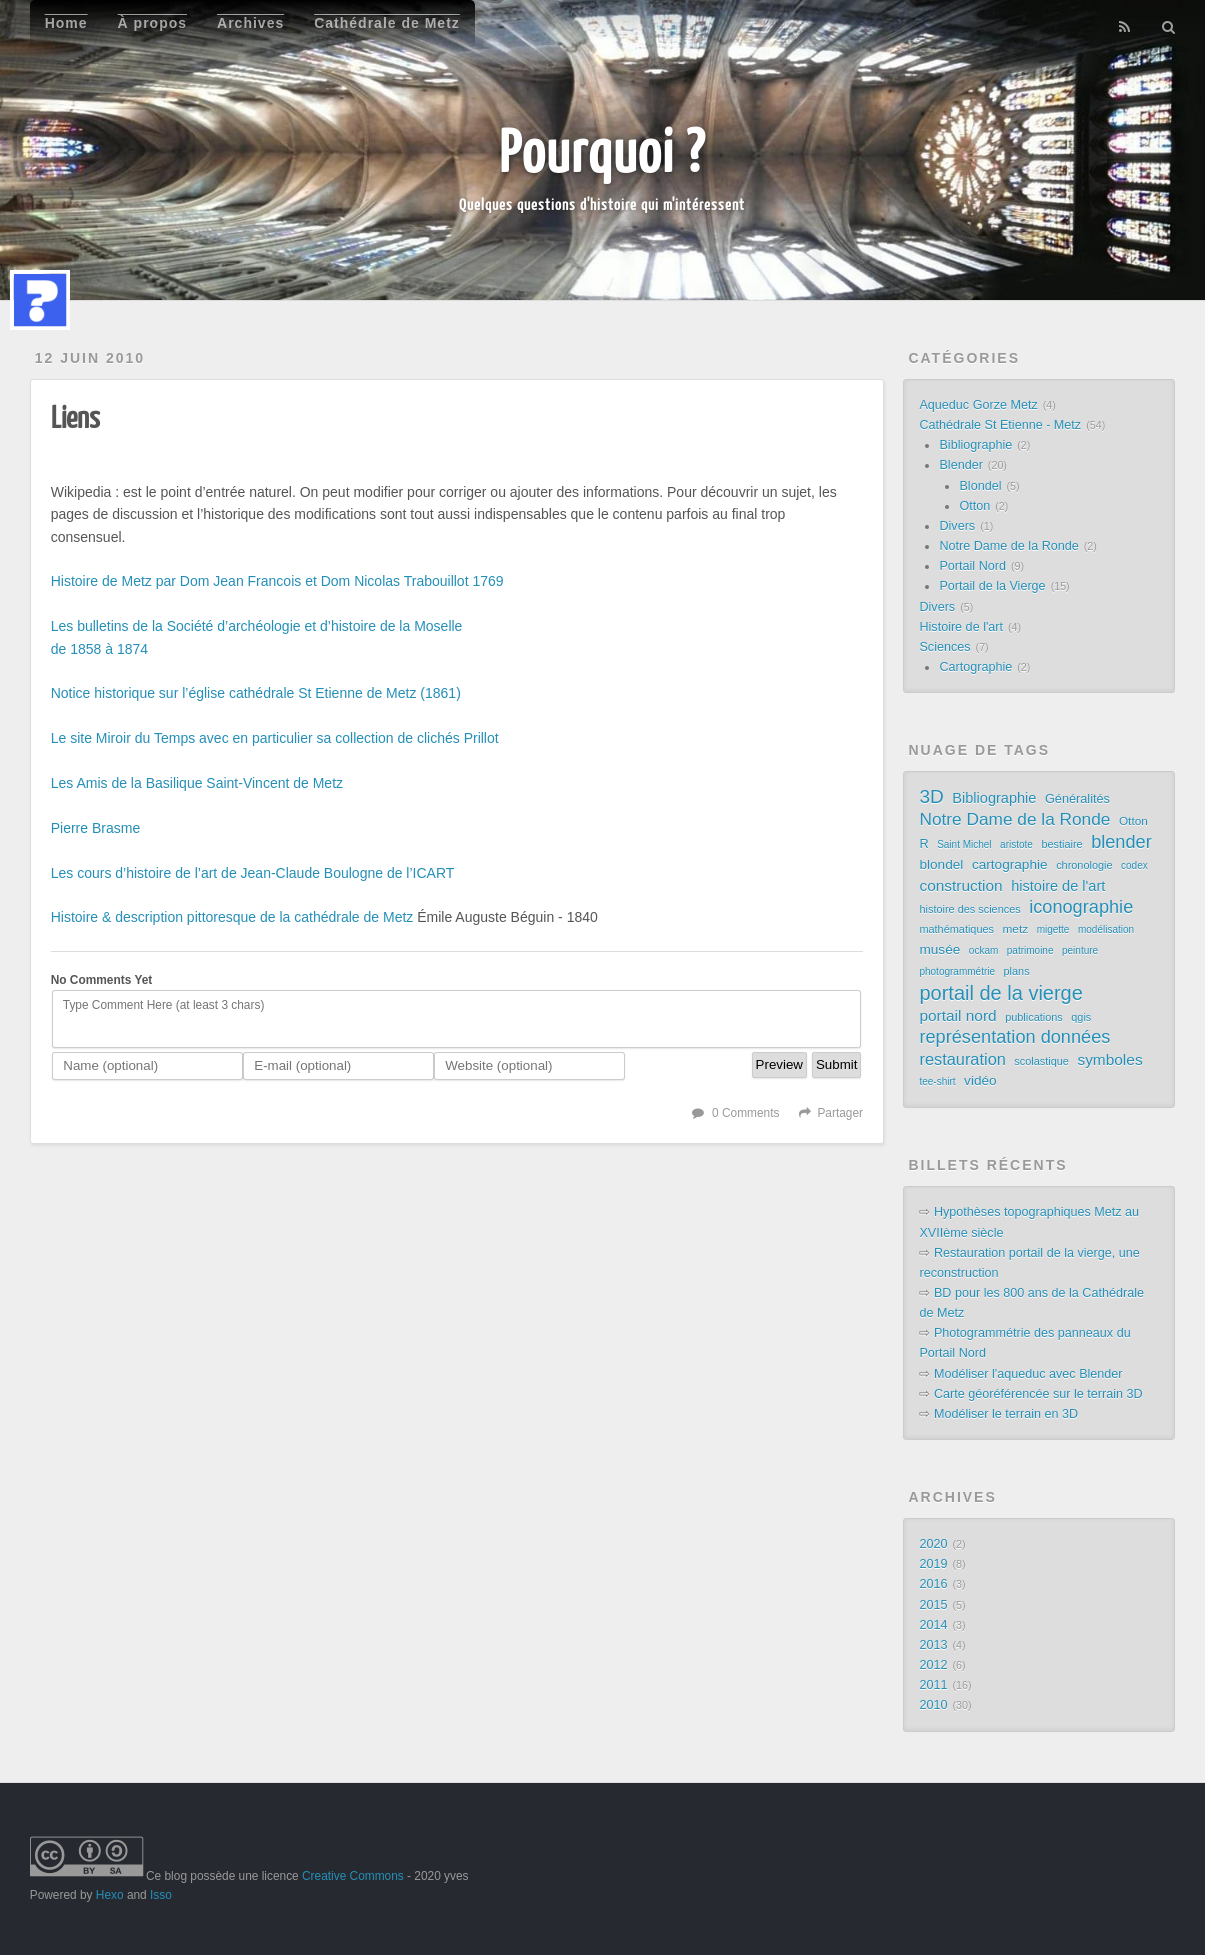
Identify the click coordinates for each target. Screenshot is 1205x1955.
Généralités (1077, 798)
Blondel (980, 486)
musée (939, 949)
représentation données (1014, 1037)
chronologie (1084, 865)
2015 (933, 1605)
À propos (152, 23)
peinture (1080, 950)
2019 (933, 1564)
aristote (1016, 844)
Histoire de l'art (961, 627)
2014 (933, 1625)
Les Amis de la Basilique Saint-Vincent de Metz (197, 783)
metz (1016, 929)
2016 (933, 1584)
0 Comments (745, 1113)
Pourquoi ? (602, 149)
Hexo (110, 1895)
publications (1034, 1017)
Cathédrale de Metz (387, 23)
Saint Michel (964, 844)
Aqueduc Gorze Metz (978, 405)
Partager (840, 1113)
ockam (983, 950)
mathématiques (956, 929)
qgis (1081, 1017)
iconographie (1081, 907)
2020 (933, 1544)
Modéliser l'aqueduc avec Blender (1028, 1374)
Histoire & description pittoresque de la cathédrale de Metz (232, 917)
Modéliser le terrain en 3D (1006, 1414)
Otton (974, 506)
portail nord (957, 1015)
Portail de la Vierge (992, 586)
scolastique (1041, 1061)
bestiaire (1061, 844)
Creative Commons (353, 1876)
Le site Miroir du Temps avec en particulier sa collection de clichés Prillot (275, 738)
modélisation (1106, 929)
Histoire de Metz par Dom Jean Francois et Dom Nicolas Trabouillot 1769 (277, 581)
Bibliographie (975, 445)
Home (66, 23)
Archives (250, 23)
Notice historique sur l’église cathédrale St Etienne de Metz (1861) (256, 693)
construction (960, 885)
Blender (960, 465)
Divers (957, 526)
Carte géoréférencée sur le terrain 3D (1038, 1394)
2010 (933, 1705)
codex (1134, 865)
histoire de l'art (1058, 886)
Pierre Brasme (95, 828)
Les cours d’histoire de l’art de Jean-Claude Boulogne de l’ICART (253, 873)
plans (1017, 971)
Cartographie (975, 667)
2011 (933, 1685)
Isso (161, 1895)
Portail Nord (972, 566)
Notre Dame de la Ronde (1008, 546)
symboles (1109, 1059)
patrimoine (1030, 950)
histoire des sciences (969, 909)
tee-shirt (937, 1081)
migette (1053, 929)
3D (931, 797)
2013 (933, 1645)
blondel (941, 864)
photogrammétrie (957, 971)
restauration (962, 1059)
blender (1121, 842)
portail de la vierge (1000, 993)
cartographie (1010, 864)
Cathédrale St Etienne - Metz (1000, 425)
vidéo (980, 1080)
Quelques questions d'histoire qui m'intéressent (602, 204)
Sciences (944, 647)
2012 (933, 1665)
